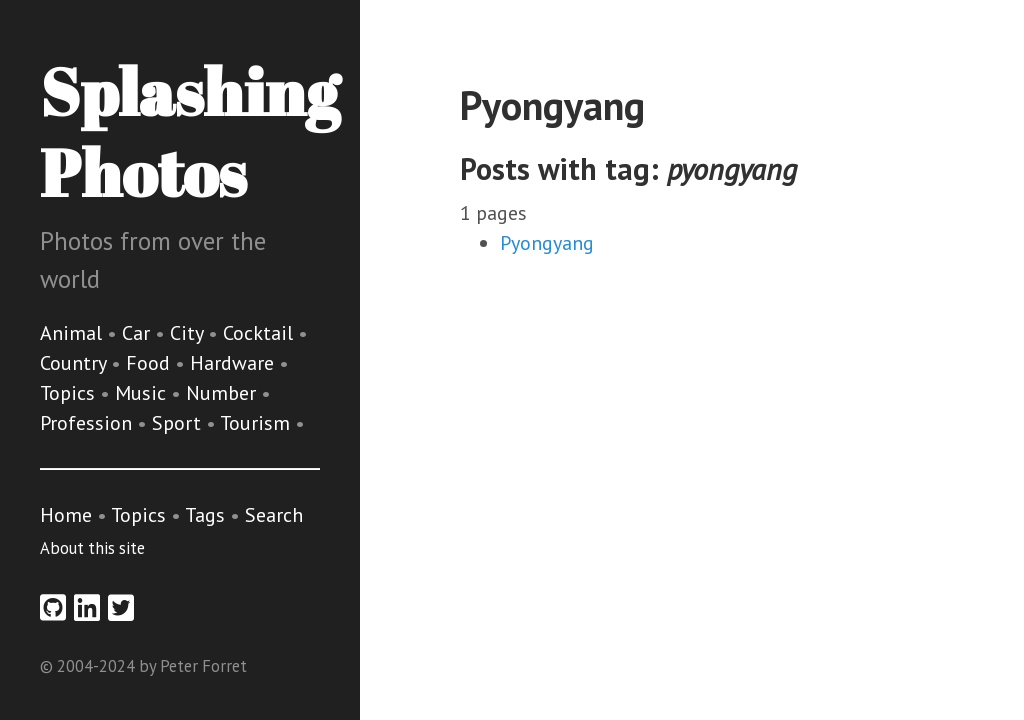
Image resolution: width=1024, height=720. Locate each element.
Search (274, 515)
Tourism (257, 423)
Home (66, 515)
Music (143, 393)
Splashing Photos (189, 131)
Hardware (234, 363)
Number (223, 393)
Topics (70, 393)
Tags (205, 515)
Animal (73, 333)
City (189, 333)
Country (75, 363)
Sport (179, 423)
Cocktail (260, 333)
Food (150, 363)
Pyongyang (547, 243)
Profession (88, 423)
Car (138, 333)
